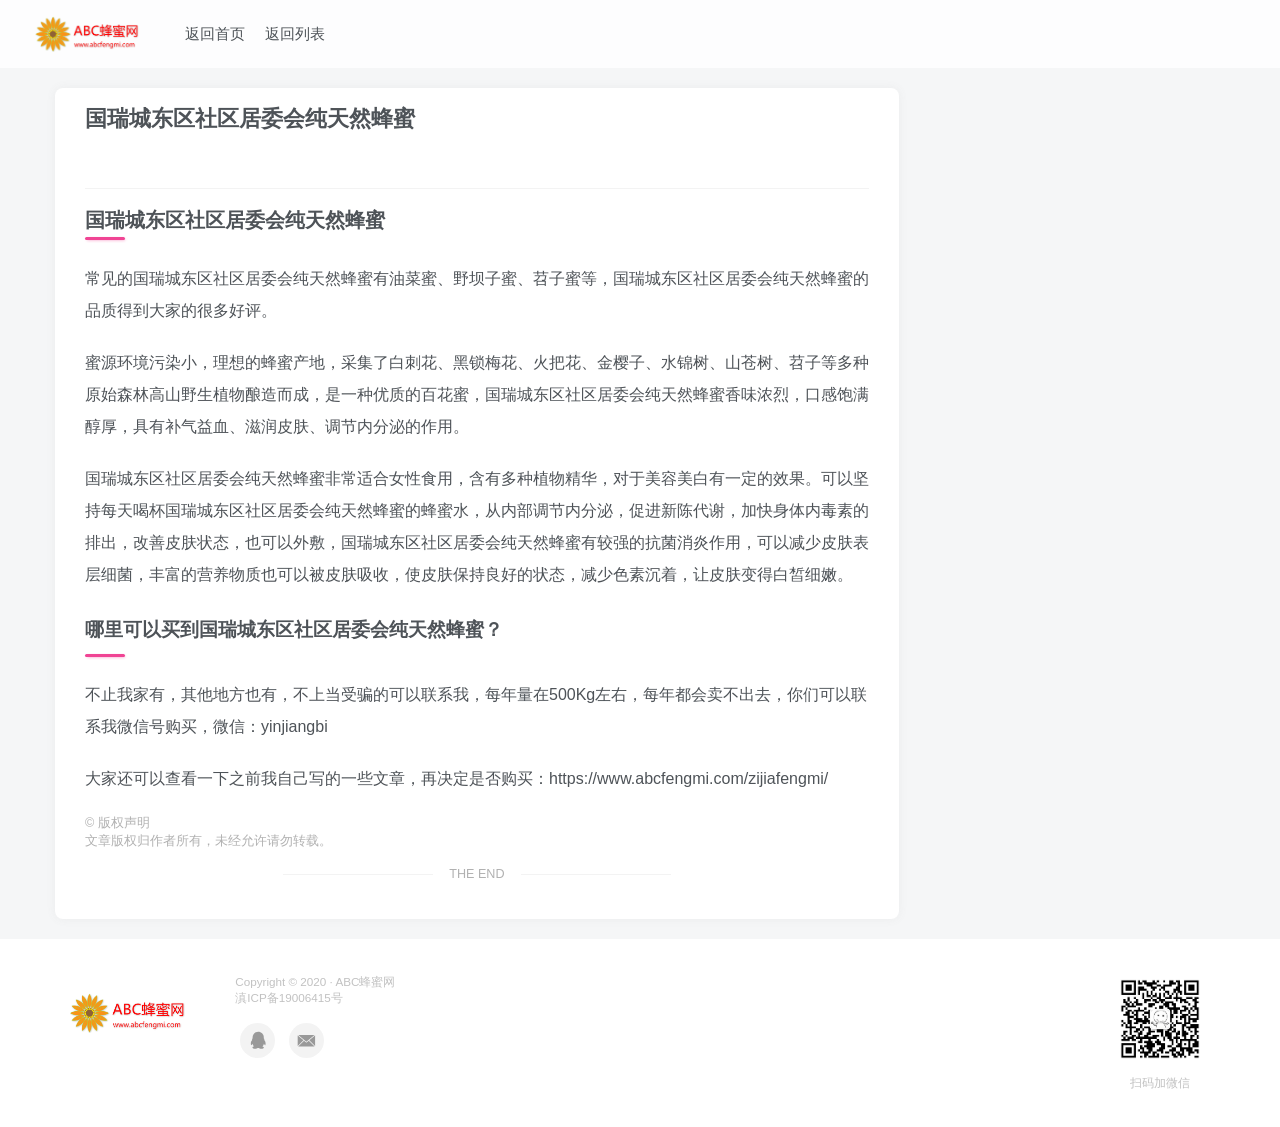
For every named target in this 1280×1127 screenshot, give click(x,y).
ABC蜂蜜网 (365, 981)
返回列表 (295, 33)
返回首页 (215, 33)
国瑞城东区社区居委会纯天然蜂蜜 (250, 118)
